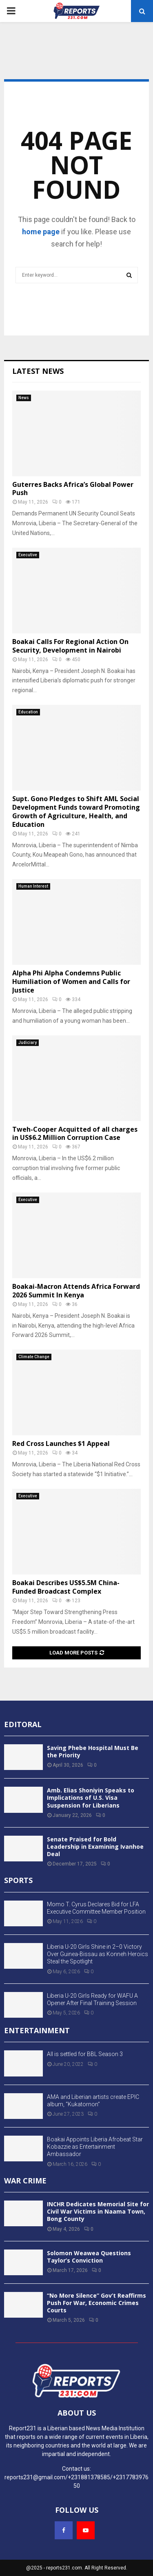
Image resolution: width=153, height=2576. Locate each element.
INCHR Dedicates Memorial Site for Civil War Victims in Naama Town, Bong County (98, 2211)
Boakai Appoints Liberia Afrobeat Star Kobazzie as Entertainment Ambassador (95, 2146)
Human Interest (33, 886)
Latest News (38, 371)
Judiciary (27, 1042)
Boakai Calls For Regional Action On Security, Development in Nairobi (70, 646)
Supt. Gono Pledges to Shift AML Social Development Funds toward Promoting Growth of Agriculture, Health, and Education (76, 811)
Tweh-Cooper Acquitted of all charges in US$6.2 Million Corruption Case (74, 1133)
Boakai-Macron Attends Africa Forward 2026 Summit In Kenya (76, 1290)
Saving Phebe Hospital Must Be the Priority (92, 1751)
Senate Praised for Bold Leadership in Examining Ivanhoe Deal (95, 1846)
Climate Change (33, 1357)
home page (41, 231)
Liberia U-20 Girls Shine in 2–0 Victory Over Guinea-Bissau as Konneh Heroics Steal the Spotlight (97, 1954)
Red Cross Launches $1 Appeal (61, 1443)
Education (28, 712)
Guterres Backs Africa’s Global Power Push (72, 488)
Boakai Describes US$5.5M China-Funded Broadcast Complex (66, 1587)
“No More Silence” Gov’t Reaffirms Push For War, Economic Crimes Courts (96, 2303)
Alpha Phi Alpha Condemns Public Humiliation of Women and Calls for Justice (71, 981)
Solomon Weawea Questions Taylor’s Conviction (89, 2256)
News (23, 397)
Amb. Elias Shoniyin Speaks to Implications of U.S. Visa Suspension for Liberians (90, 1797)
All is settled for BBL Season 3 (85, 2054)
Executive (27, 555)
